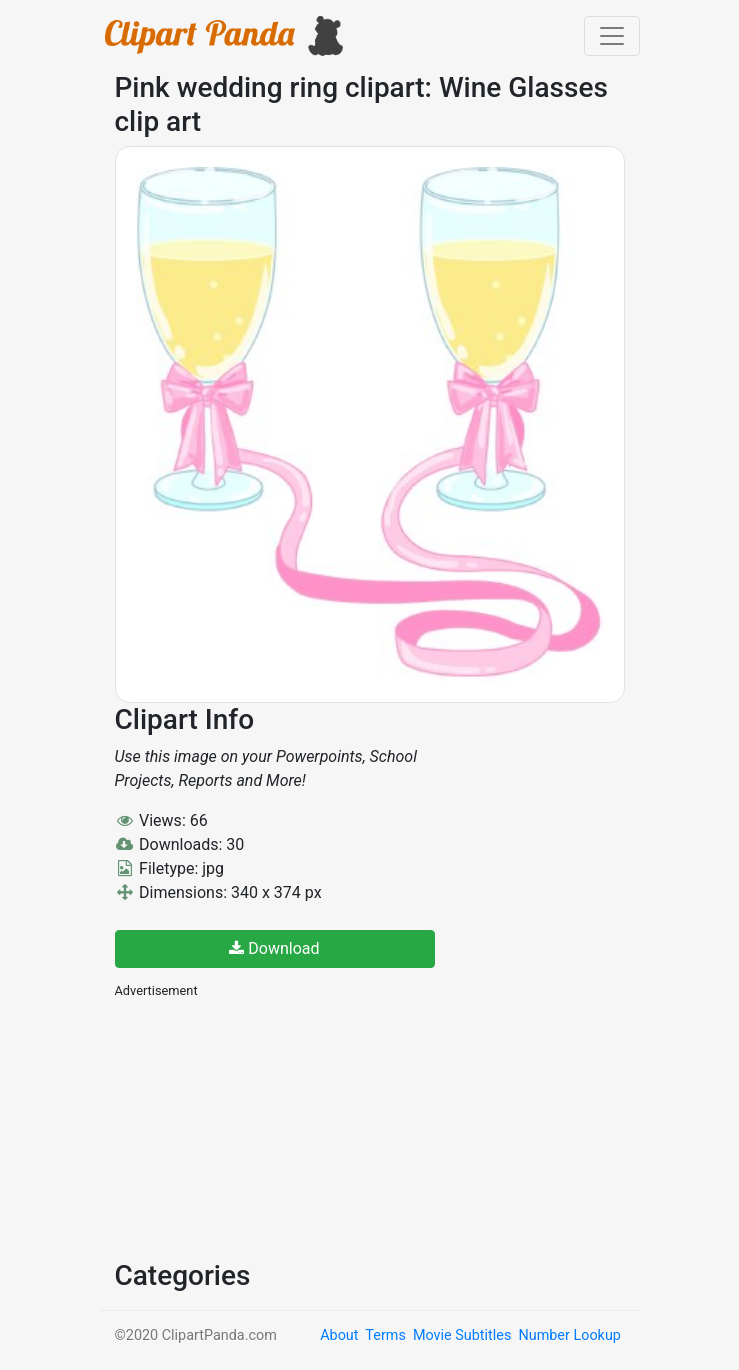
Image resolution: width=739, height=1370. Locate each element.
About (339, 1335)
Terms (385, 1335)
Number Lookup (569, 1335)
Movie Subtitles (462, 1335)
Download (274, 948)
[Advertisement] (265, 1127)
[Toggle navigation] (612, 36)
